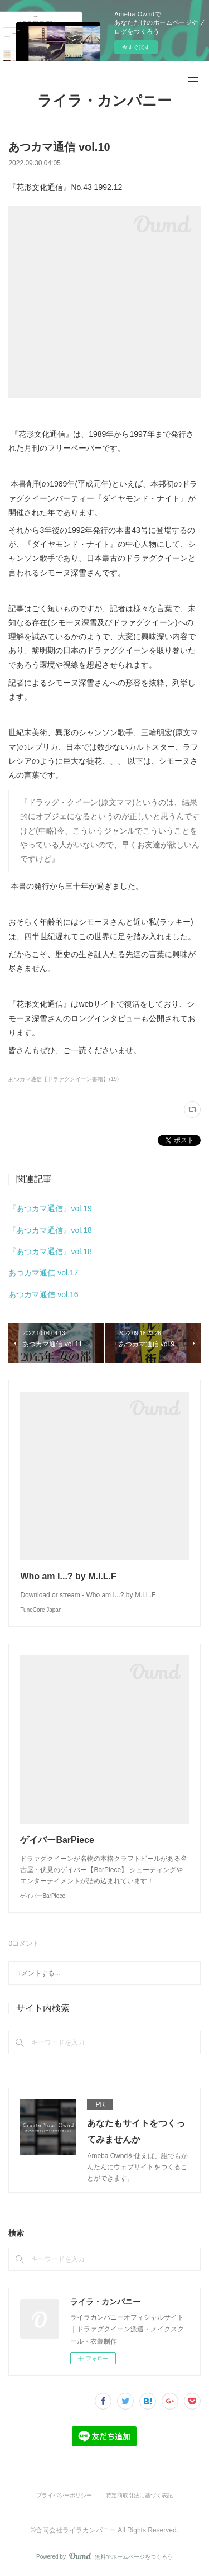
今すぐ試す (136, 47)
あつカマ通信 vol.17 (43, 1272)
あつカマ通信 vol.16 (43, 1294)
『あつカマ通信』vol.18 (49, 1230)
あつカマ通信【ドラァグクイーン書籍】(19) (63, 1079)
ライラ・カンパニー (104, 100)
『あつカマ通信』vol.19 (49, 1208)
